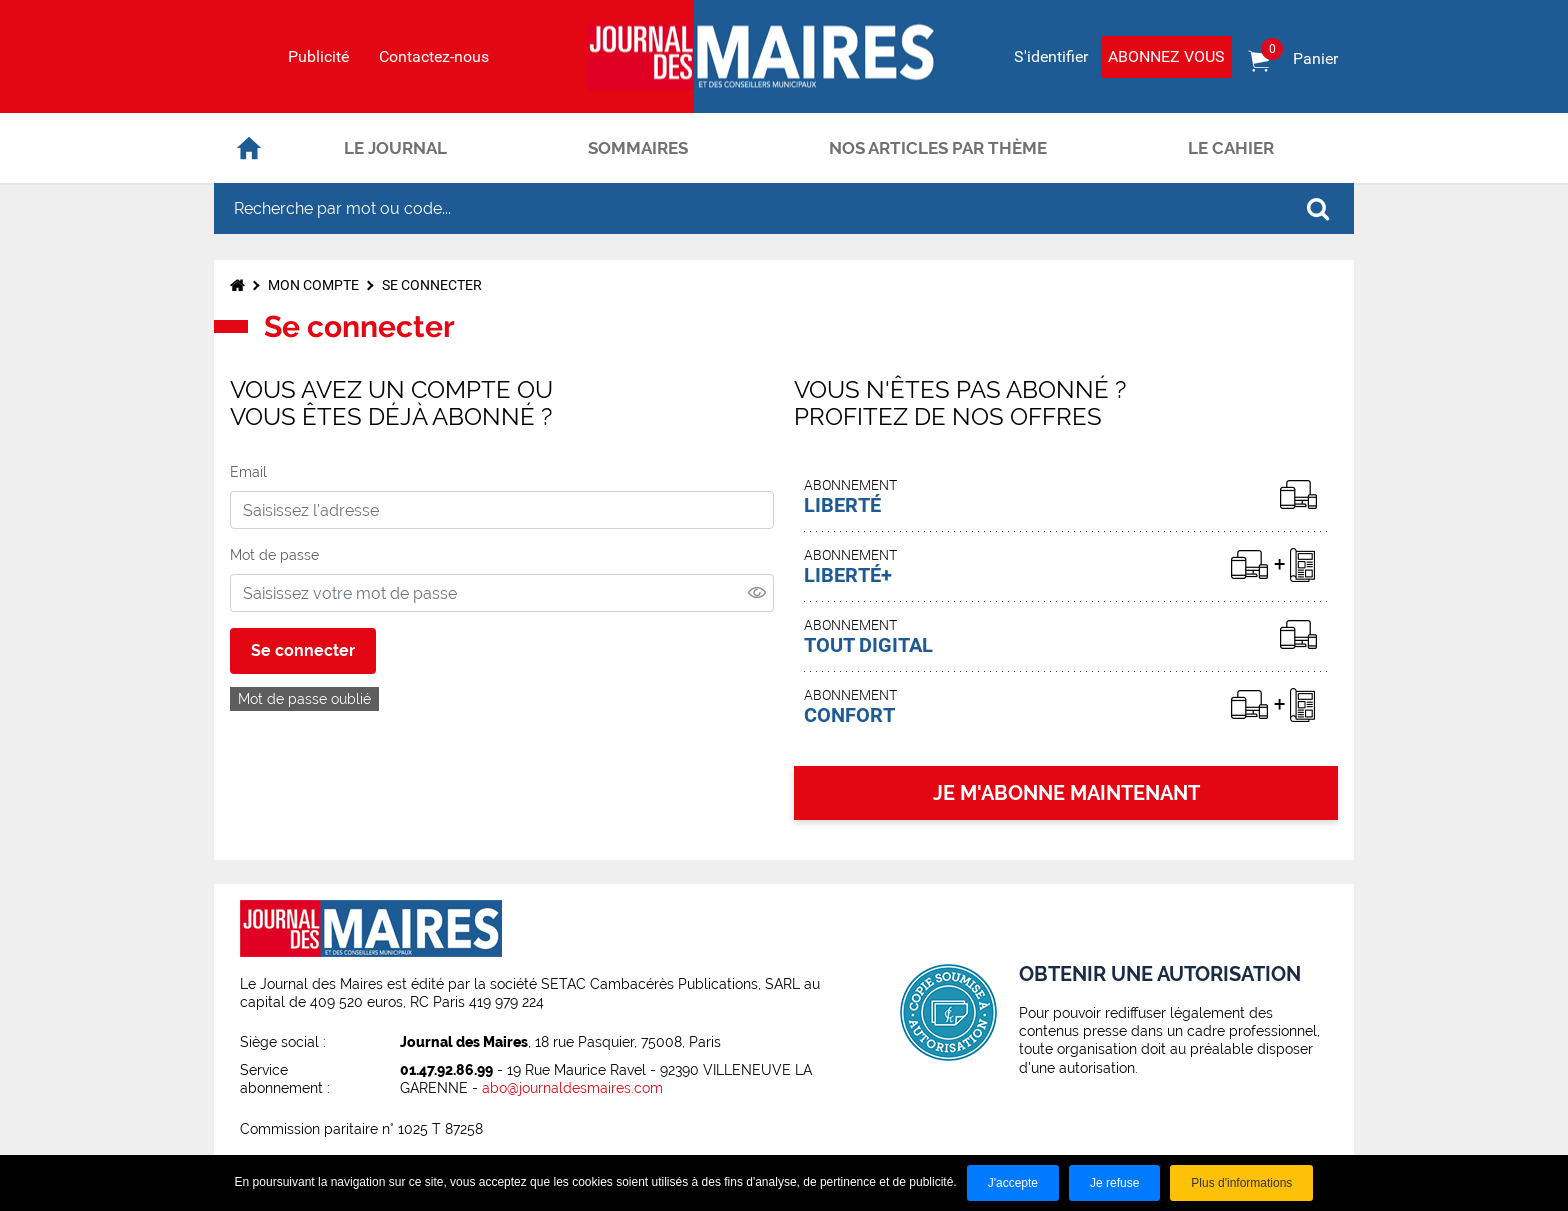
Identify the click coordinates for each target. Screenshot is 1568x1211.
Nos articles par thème (938, 148)
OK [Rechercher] (1318, 209)
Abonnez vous (1166, 56)
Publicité (318, 57)
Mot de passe (274, 555)
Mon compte (313, 285)
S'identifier (1051, 56)
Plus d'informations (1241, 1183)
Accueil (249, 148)
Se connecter (432, 285)
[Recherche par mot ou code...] (748, 208)
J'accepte (1013, 1183)
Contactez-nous (434, 57)
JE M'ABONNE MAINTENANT (1066, 793)
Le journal (395, 148)
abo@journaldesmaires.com (572, 1088)
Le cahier (1231, 148)
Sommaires (638, 148)
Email (248, 472)
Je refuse (1114, 1183)
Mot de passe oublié (304, 699)
